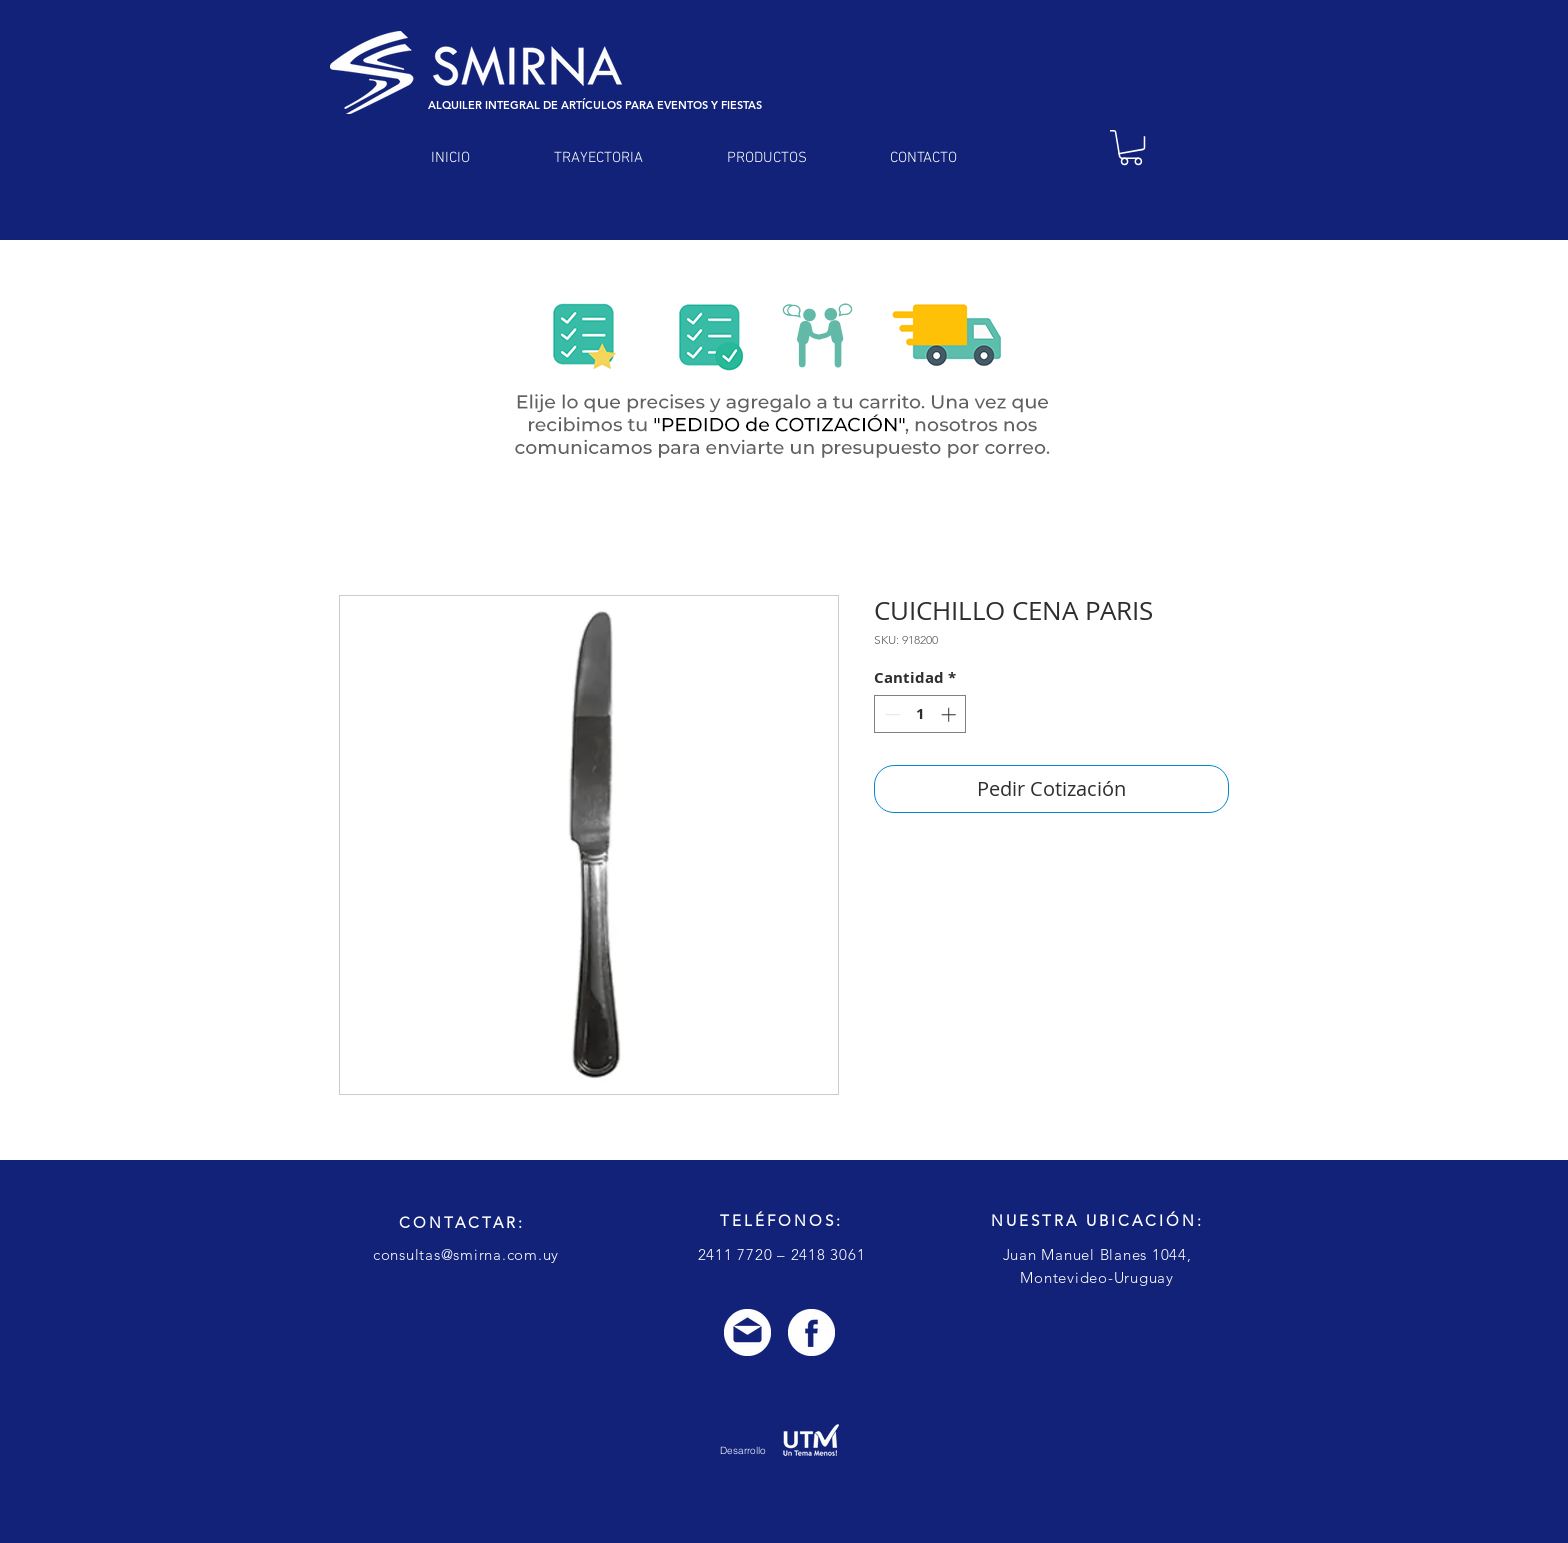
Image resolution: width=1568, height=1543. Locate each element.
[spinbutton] (920, 714)
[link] (1131, 147)
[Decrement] (890, 714)
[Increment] (950, 714)
